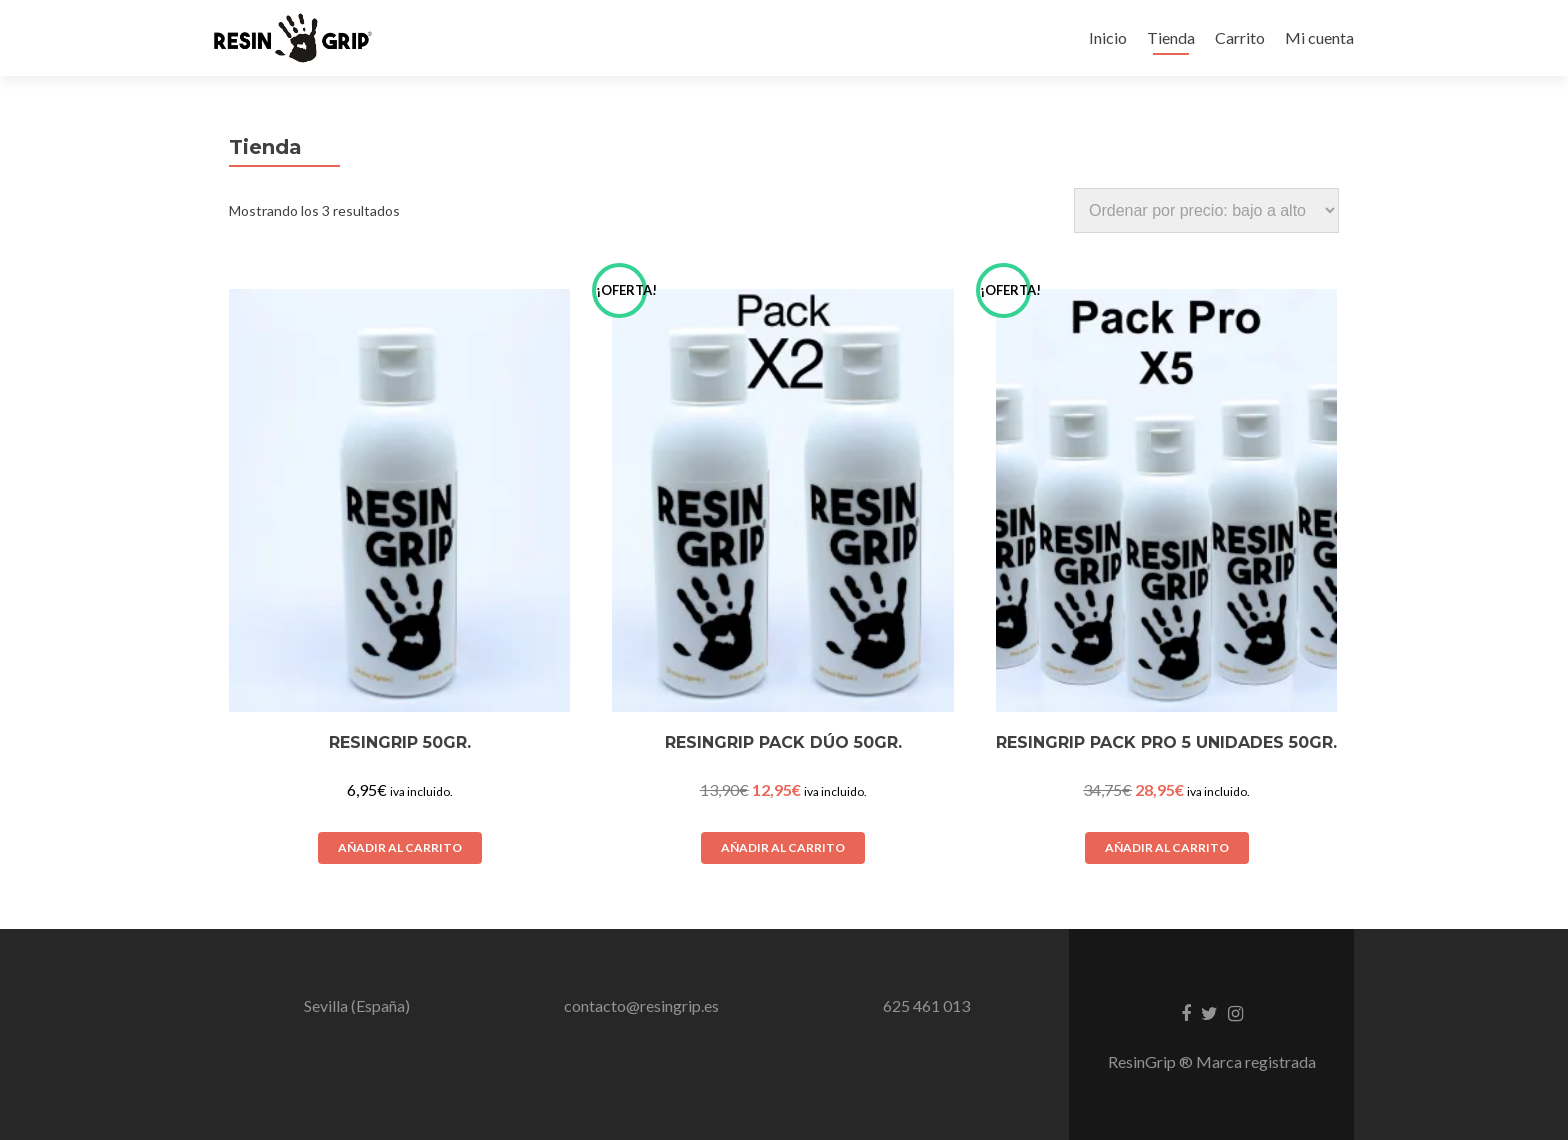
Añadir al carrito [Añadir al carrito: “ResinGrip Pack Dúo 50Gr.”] (783, 847)
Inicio (1108, 37)
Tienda (1171, 37)
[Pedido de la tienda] (1206, 210)
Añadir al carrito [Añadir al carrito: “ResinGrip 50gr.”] (400, 847)
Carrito (1240, 37)
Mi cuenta (1319, 37)
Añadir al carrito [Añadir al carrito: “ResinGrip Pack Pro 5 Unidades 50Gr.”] (1167, 847)
